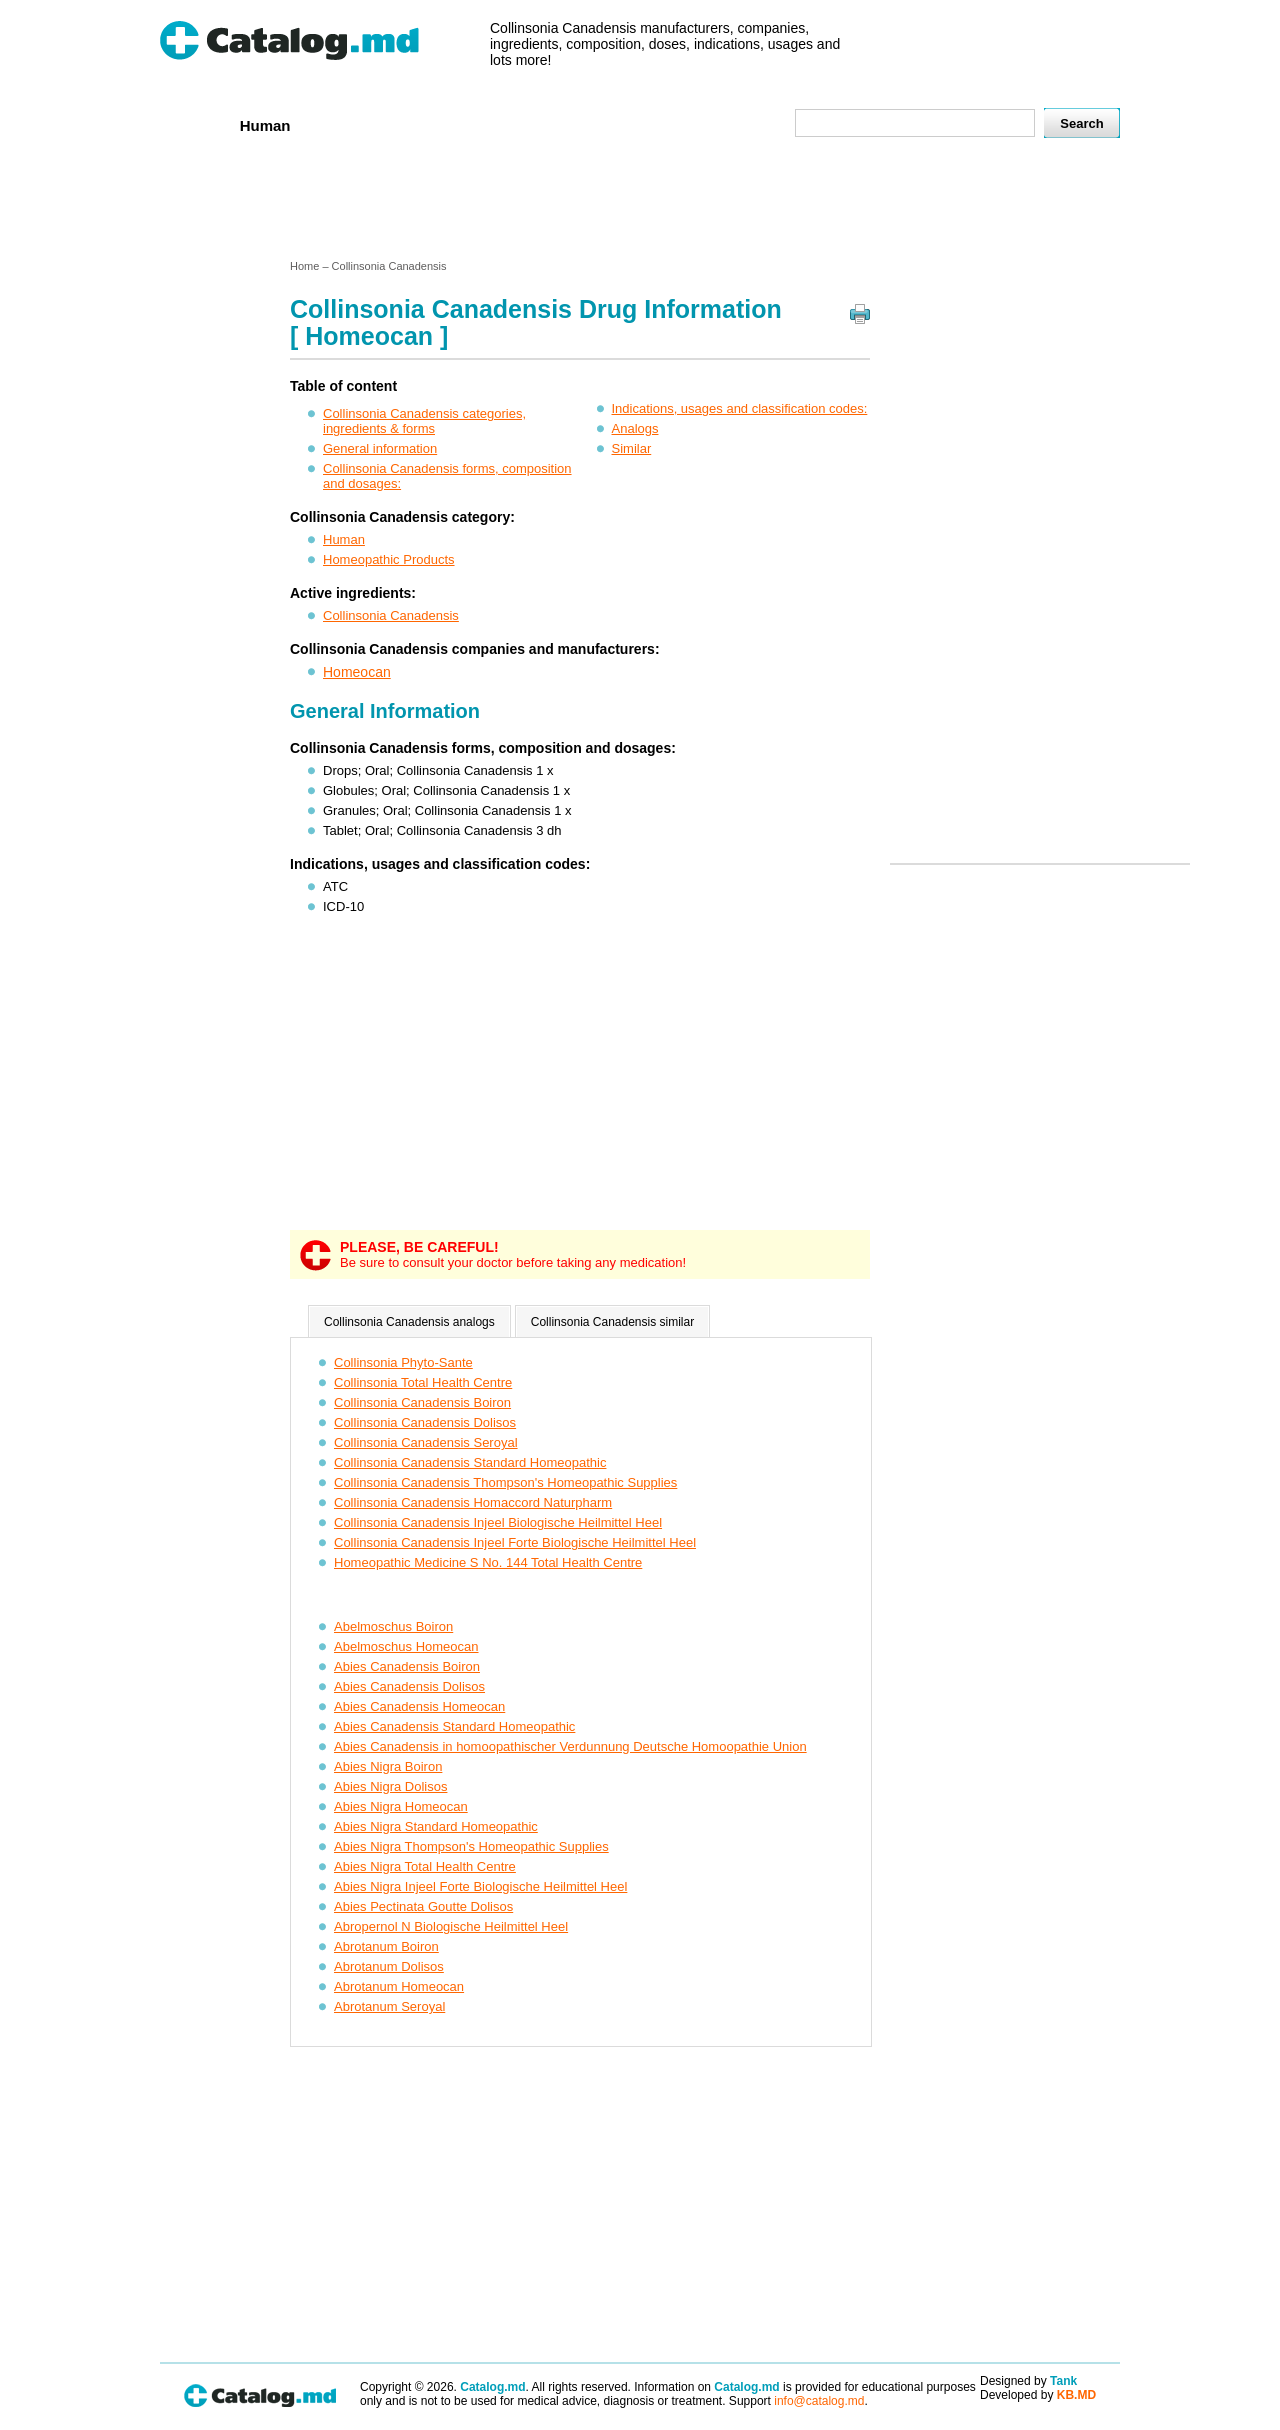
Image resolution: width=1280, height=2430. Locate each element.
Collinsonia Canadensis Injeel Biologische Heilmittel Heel (498, 1522)
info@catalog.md (819, 2401)
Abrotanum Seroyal (389, 2006)
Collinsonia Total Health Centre (423, 1382)
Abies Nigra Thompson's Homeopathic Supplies (471, 1846)
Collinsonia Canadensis (391, 615)
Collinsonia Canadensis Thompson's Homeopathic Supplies (505, 1482)
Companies (449, 124)
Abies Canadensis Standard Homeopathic (454, 1726)
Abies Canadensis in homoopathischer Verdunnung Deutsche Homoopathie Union (570, 1746)
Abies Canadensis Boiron (407, 1666)
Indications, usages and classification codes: (740, 408)
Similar (632, 448)
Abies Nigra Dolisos (390, 1786)
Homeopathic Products (389, 559)
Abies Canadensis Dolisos (409, 1686)
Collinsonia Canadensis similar (612, 1322)
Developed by (1038, 2395)
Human (265, 125)
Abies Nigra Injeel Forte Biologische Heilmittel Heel (480, 1886)
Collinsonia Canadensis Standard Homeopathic (470, 1462)
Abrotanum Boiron (386, 1946)
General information (380, 448)
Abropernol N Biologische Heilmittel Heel (451, 1926)
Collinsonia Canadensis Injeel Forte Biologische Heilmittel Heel (515, 1542)
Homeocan (357, 672)
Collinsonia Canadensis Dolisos (425, 1422)
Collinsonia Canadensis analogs (409, 1322)
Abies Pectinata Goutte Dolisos (423, 1906)
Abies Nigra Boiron (388, 1766)
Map (735, 124)
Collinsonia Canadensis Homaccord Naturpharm (473, 1502)
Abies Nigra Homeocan (401, 1806)
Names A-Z (658, 124)
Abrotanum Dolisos (389, 1966)
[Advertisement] (639, 203)
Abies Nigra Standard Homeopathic (436, 1826)
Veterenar (351, 124)
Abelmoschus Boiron (393, 1626)
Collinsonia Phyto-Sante (403, 1362)
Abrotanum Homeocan (399, 1986)
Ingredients (554, 124)
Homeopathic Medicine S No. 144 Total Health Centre (488, 1562)
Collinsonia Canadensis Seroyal (426, 1442)
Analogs (635, 428)
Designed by (1028, 2381)
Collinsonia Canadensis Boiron (422, 1402)
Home (193, 124)
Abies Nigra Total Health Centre (425, 1866)
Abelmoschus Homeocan (406, 1646)
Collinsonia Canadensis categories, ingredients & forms (424, 421)
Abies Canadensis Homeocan (419, 1706)
